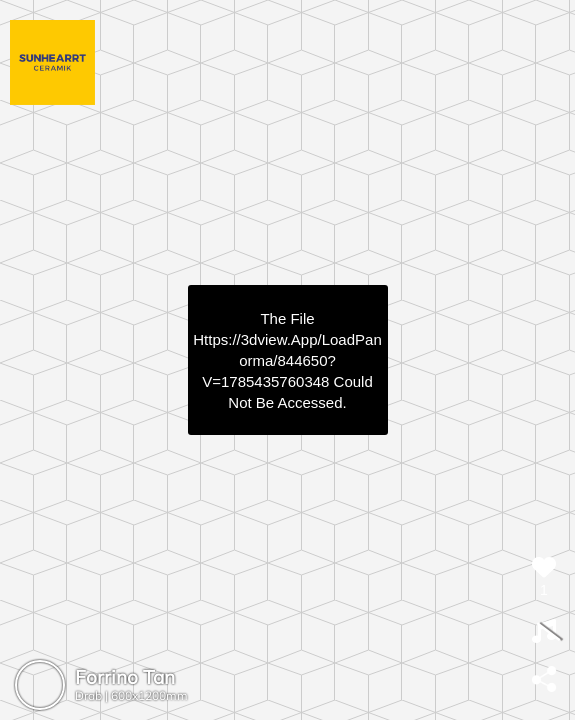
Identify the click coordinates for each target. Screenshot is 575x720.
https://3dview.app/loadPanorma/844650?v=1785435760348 (287, 360)
